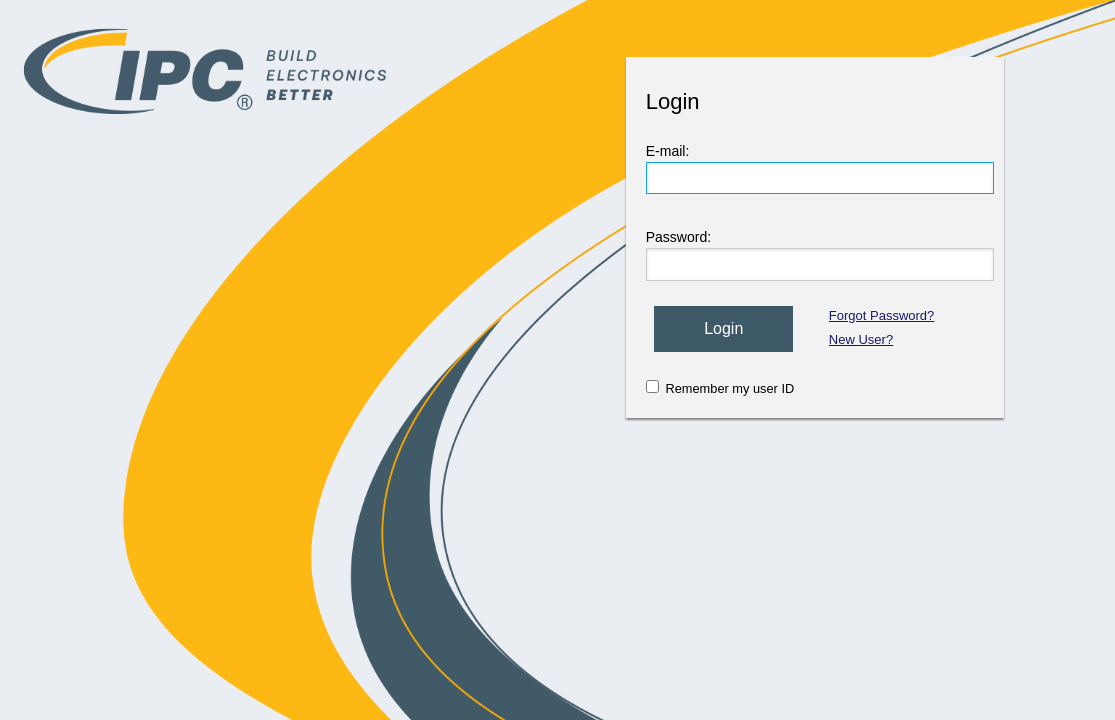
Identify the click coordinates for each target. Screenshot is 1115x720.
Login (723, 328)
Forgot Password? (882, 315)
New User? (861, 339)
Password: (678, 237)
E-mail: (668, 151)
